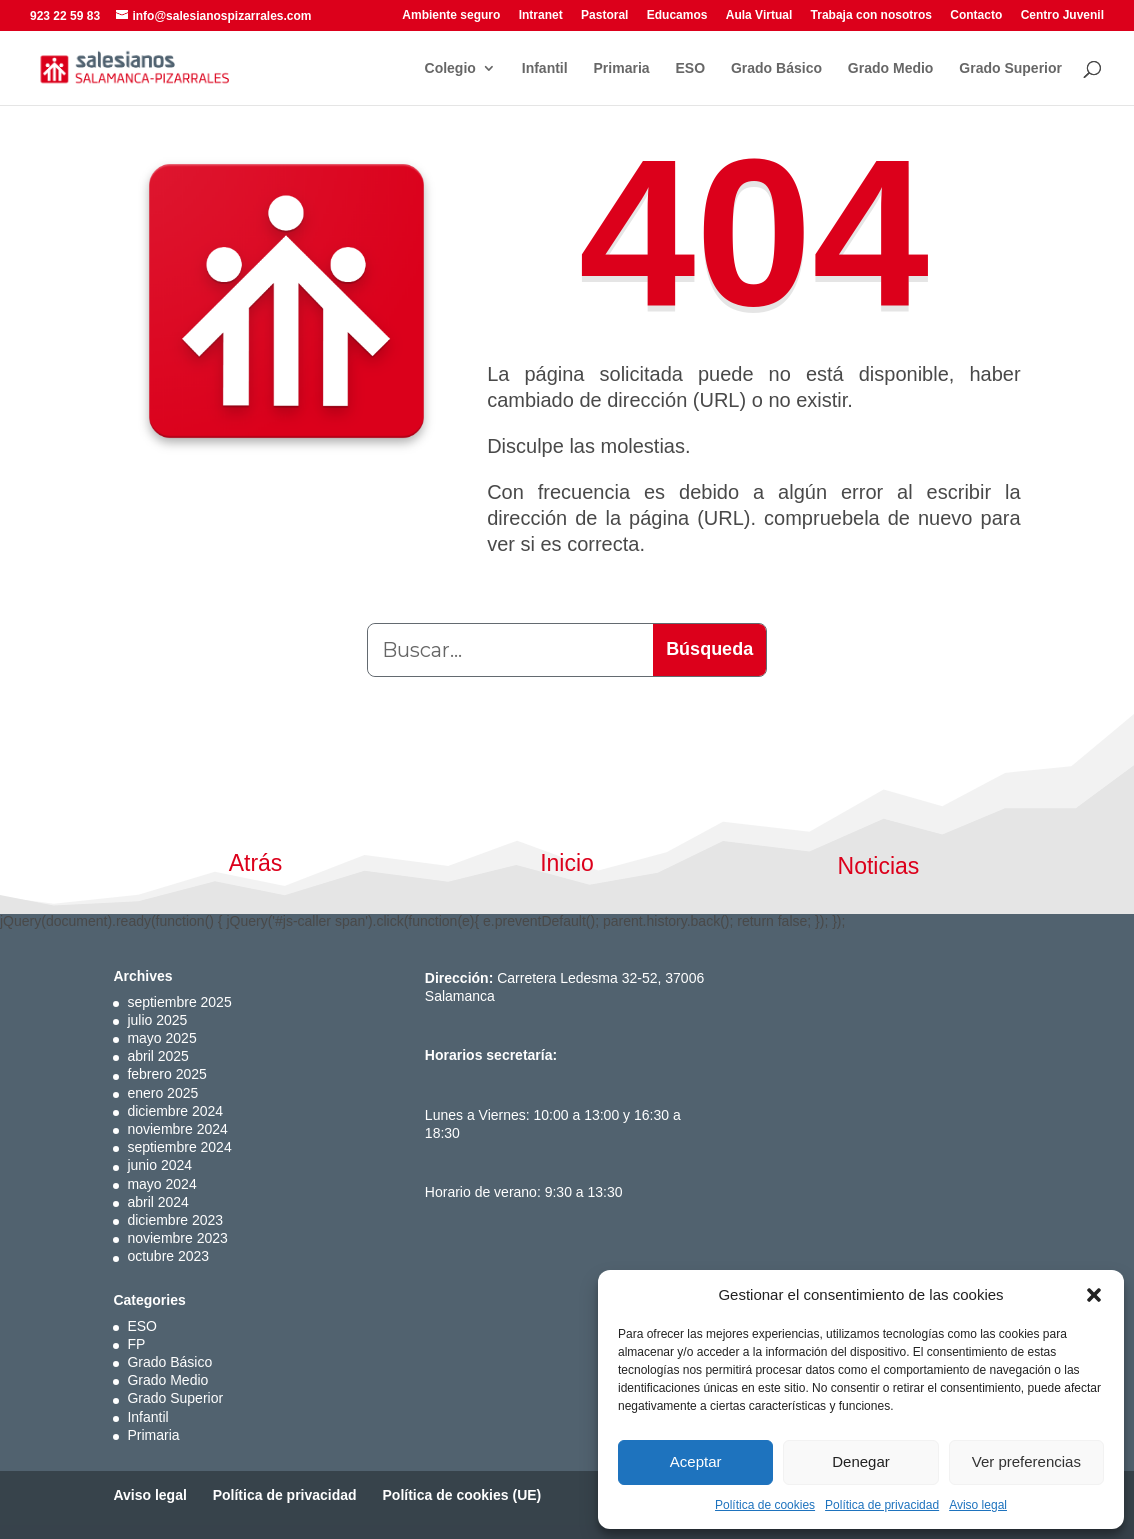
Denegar (861, 1461)
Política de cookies (765, 1505)
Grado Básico (776, 68)
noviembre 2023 (177, 1238)
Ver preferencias (1026, 1461)
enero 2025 (162, 1093)
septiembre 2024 (179, 1147)
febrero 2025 (166, 1074)
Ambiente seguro (451, 15)
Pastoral (604, 15)
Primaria (622, 68)
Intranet (541, 15)
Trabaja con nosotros (871, 15)
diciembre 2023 (175, 1220)
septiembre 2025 (179, 1002)
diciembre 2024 (175, 1111)
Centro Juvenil (1062, 15)
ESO (690, 68)
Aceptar (696, 1461)
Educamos (677, 15)
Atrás (256, 863)
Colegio (450, 68)
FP (136, 1344)
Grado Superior (1010, 68)
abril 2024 (158, 1202)
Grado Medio (891, 68)
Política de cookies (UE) (462, 1495)
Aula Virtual (759, 15)
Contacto (976, 15)
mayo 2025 (161, 1038)
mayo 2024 (161, 1184)
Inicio (567, 863)
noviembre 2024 (177, 1129)
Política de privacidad (882, 1505)
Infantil (545, 68)
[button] (1094, 1295)
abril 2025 (158, 1056)
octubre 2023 (168, 1256)
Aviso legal (978, 1505)
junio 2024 (159, 1165)
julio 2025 (157, 1020)
